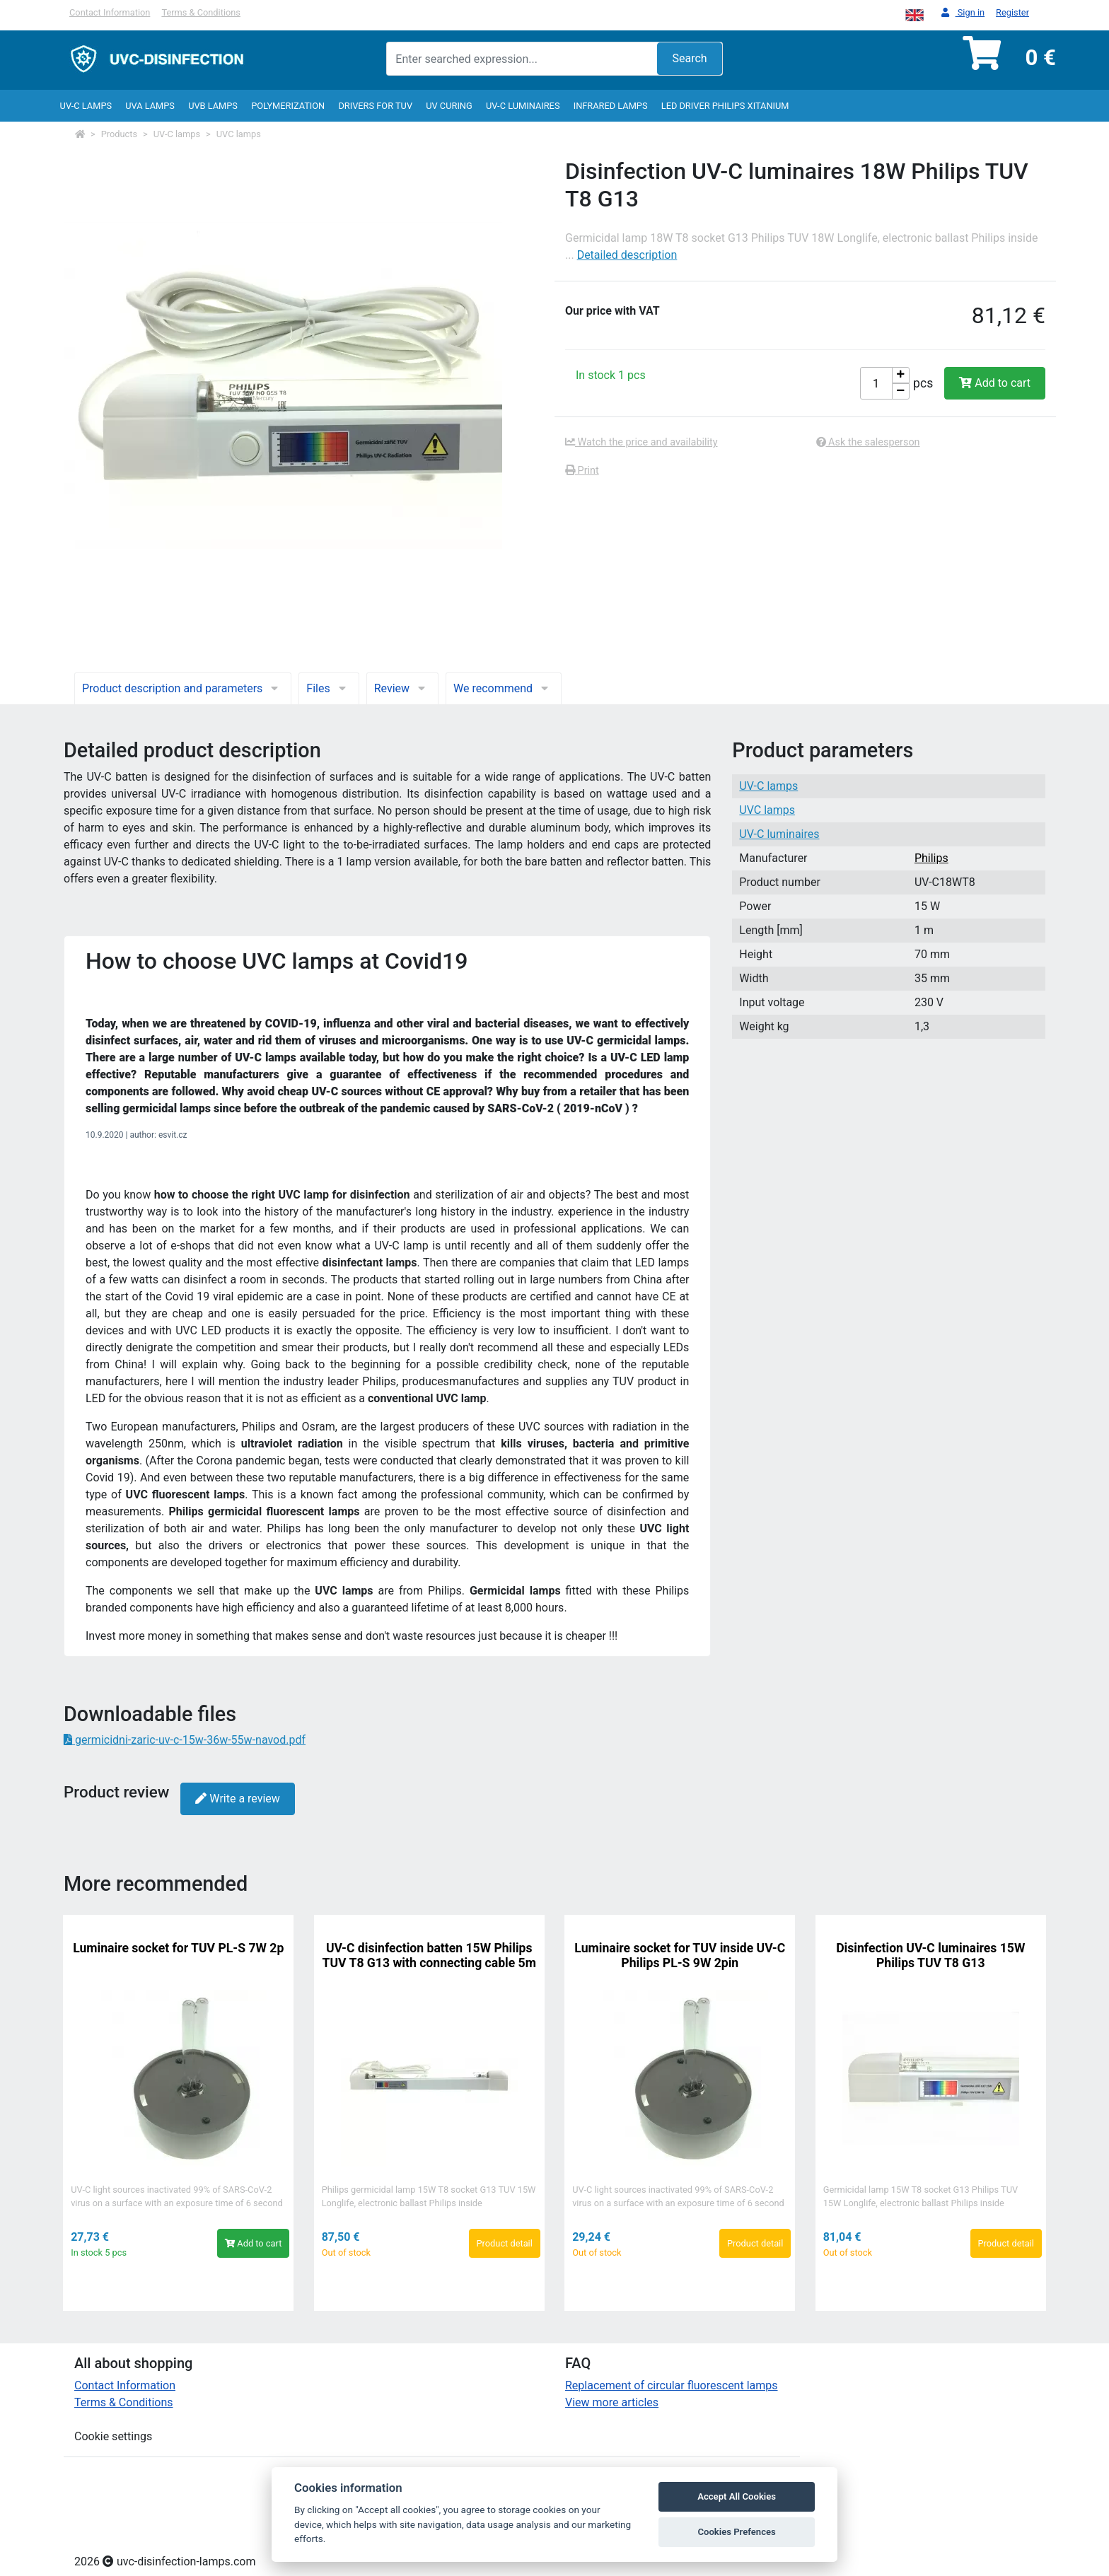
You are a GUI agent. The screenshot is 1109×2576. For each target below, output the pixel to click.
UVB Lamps (213, 105)
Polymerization (288, 105)
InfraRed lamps (611, 105)
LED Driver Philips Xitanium (725, 105)
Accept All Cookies (736, 2496)
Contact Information (109, 12)
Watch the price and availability (641, 442)
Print (582, 471)
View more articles (611, 2402)
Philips (931, 858)
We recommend (503, 688)
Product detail (505, 2243)
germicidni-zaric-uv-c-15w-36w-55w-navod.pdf (185, 1740)
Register (1012, 12)
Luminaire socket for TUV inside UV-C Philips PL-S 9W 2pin (679, 1955)
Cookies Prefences (736, 2532)
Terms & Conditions (200, 12)
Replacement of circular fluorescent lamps (671, 2385)
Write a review (237, 1798)
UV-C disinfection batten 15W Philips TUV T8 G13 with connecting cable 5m (429, 1955)
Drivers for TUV (375, 105)
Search (689, 58)
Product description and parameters (183, 688)
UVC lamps (238, 134)
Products (119, 134)
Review (402, 688)
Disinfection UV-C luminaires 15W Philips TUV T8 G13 (930, 1955)
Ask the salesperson (868, 442)
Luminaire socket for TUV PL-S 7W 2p (178, 1948)
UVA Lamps (150, 105)
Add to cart (994, 383)
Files (328, 688)
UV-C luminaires (523, 105)
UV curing (449, 105)
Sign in (963, 13)
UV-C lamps (86, 105)
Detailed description (627, 255)
